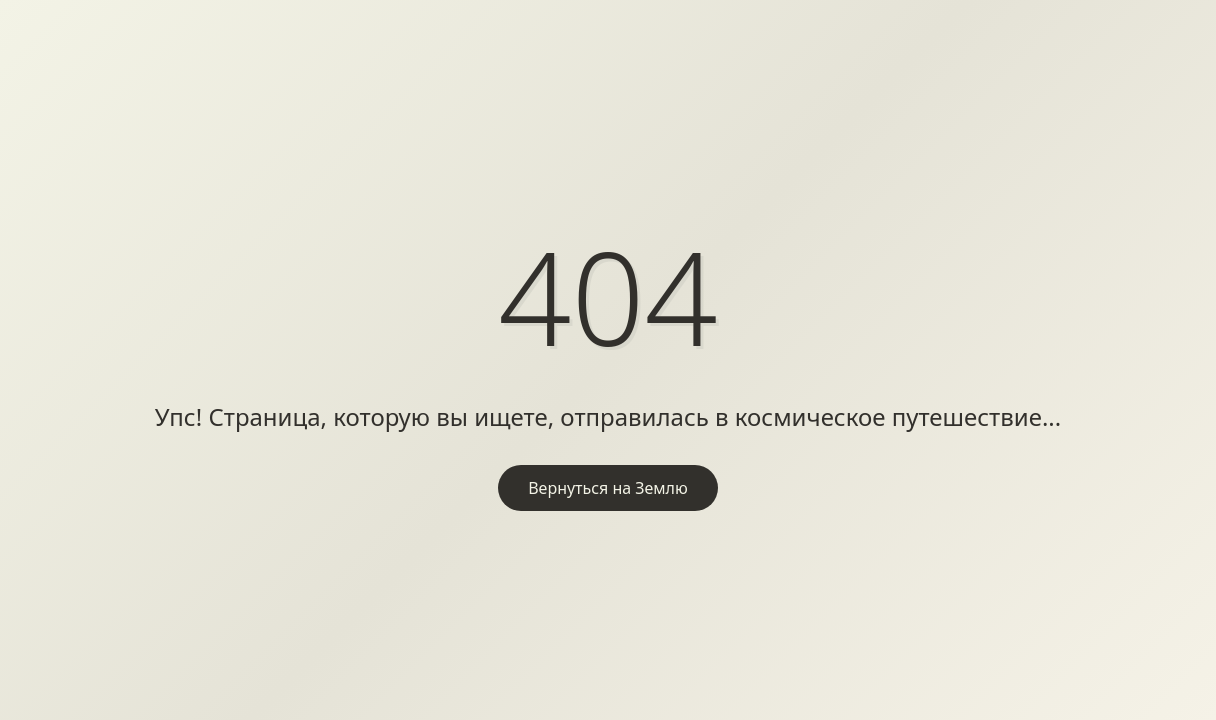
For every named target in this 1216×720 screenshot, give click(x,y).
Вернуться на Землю (608, 488)
